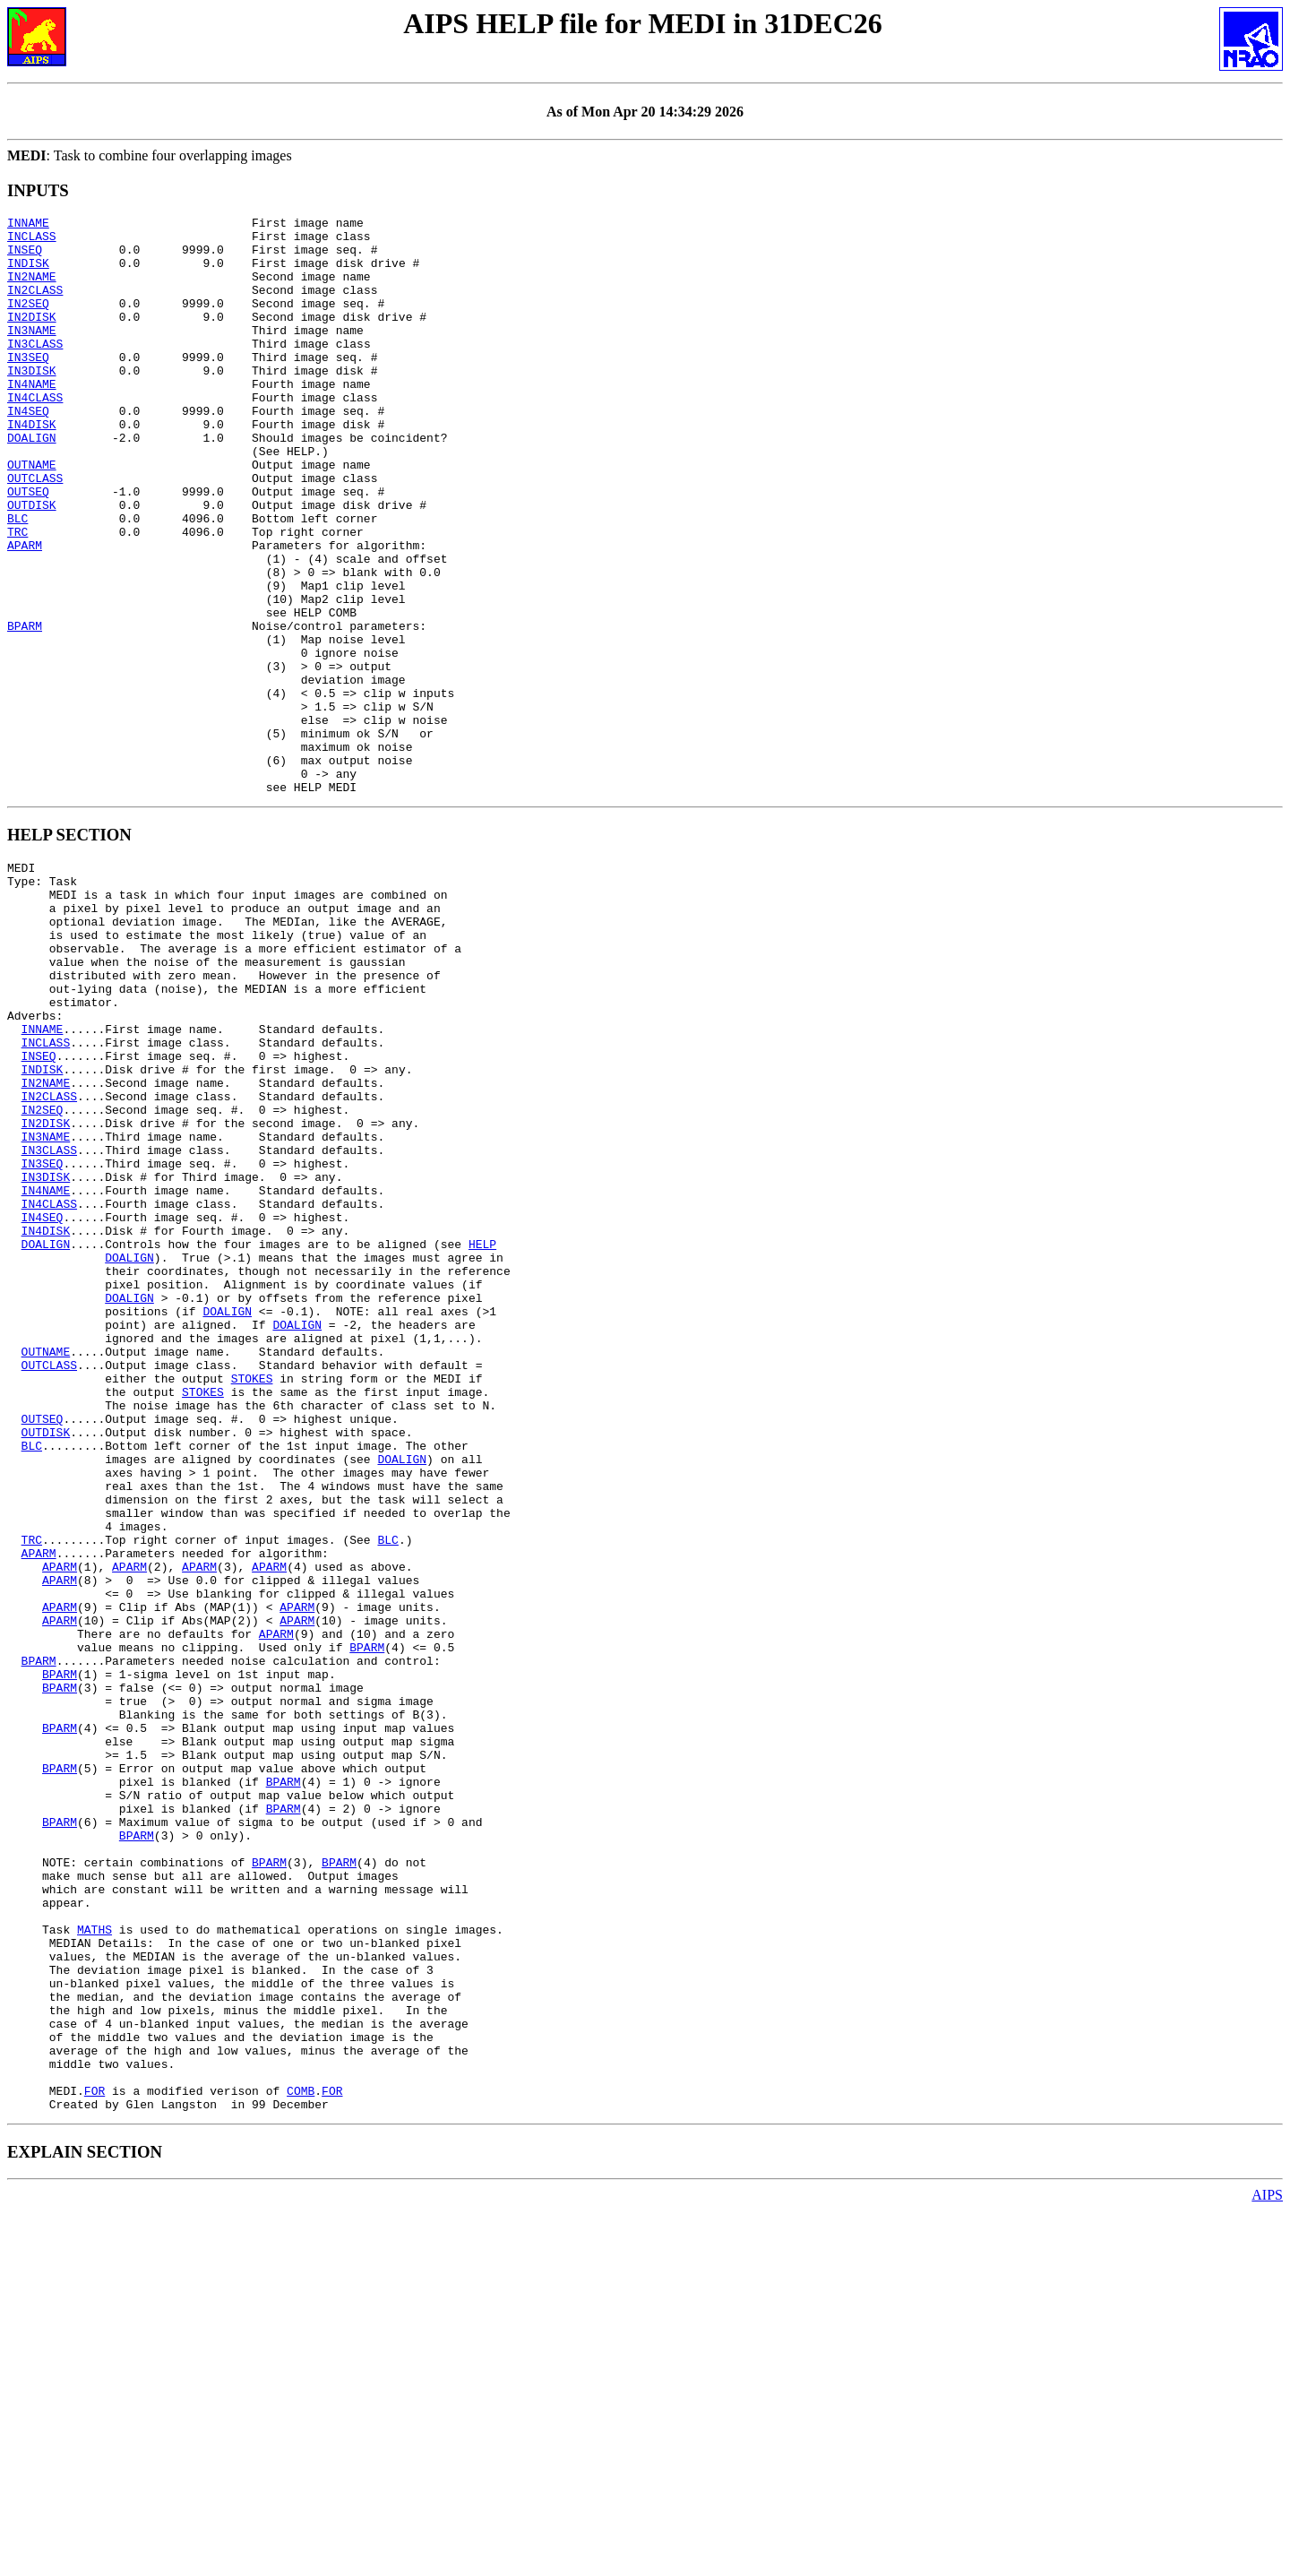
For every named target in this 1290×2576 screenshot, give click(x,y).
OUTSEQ (28, 547)
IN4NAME (31, 418)
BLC (17, 580)
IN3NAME (31, 354)
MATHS (94, 2260)
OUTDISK (31, 564)
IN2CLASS (35, 305)
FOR (94, 2453)
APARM (24, 612)
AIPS (1267, 2560)
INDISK (28, 273)
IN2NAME (31, 289)
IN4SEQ (28, 451)
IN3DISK (31, 402)
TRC (17, 596)
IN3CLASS (35, 370)
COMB (300, 2453)
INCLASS (31, 241)
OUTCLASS (35, 531)
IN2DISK (31, 338)
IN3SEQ (28, 386)
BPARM (24, 709)
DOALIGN (31, 483)
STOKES (252, 1598)
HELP (482, 1437)
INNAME (28, 225)
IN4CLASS (35, 434)
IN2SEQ (28, 322)
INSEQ (24, 257)
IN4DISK (31, 467)
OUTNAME (31, 515)
